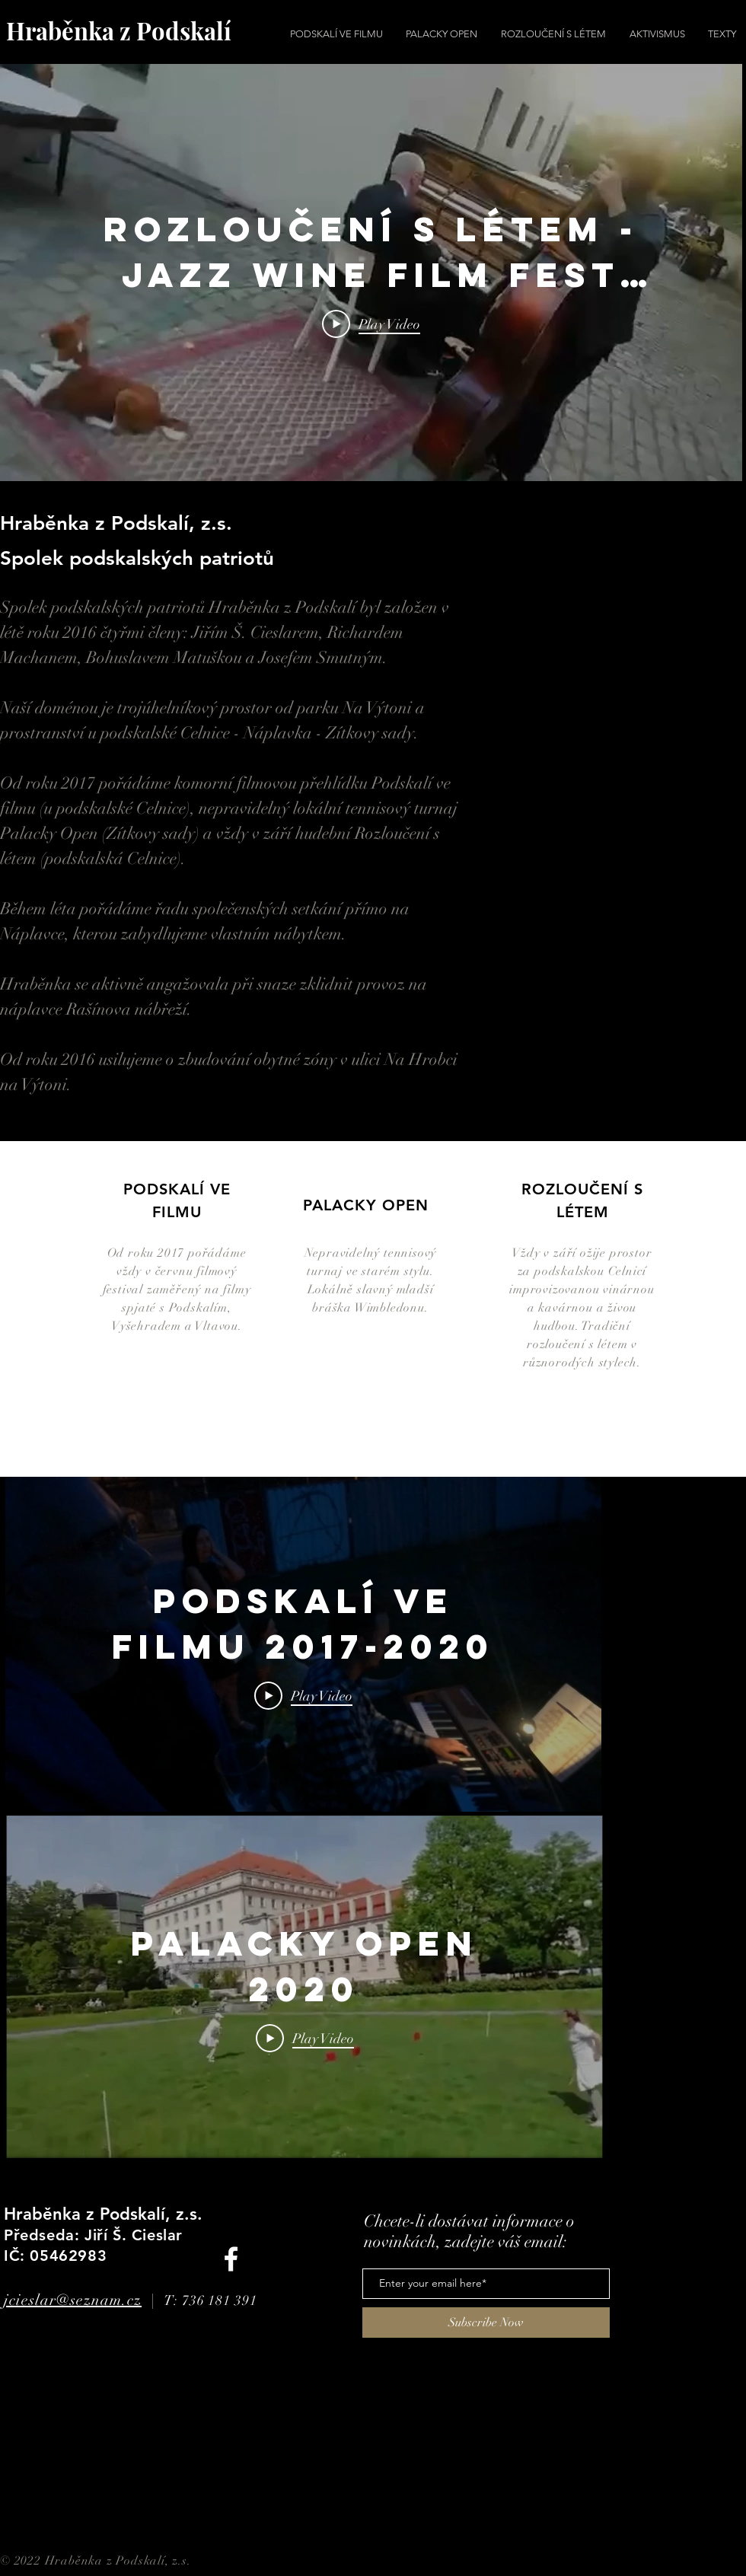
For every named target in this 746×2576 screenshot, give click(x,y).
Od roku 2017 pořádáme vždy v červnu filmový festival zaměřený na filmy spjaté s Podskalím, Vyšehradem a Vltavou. (177, 1289)
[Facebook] (231, 2259)
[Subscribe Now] (486, 2322)
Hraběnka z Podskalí (118, 30)
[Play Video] (371, 324)
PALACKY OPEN (366, 1205)
